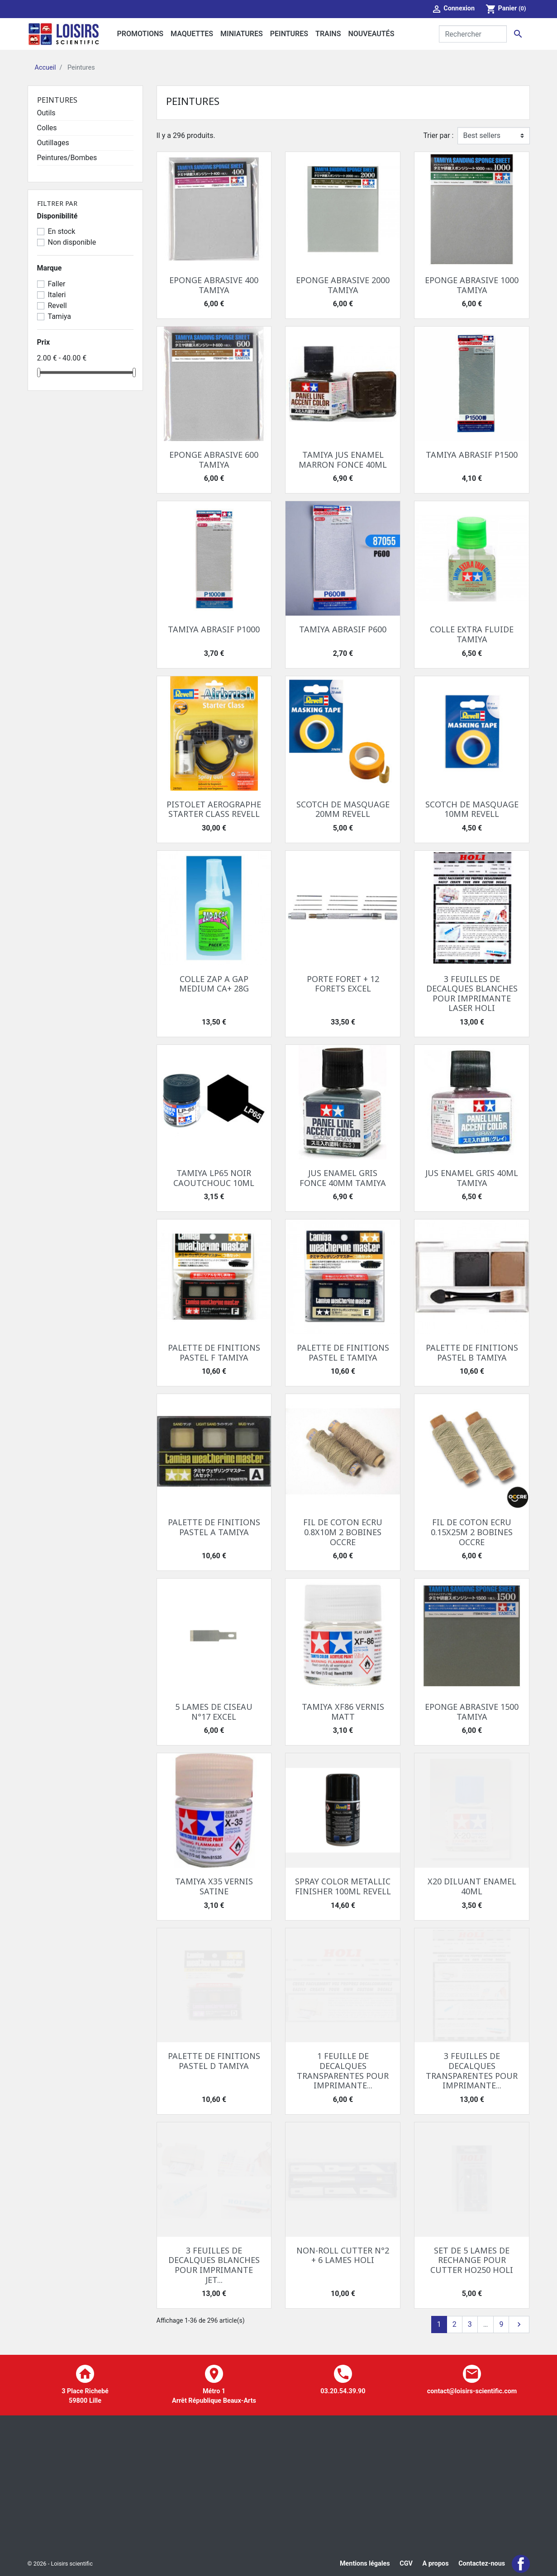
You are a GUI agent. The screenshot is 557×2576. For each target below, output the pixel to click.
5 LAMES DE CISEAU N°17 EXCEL (213, 1711)
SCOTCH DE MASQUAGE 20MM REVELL (343, 809)
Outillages (53, 142)
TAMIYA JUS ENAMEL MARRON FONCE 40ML (343, 459)
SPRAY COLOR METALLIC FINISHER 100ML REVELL (343, 1886)
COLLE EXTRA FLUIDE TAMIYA (472, 634)
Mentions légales (365, 2563)
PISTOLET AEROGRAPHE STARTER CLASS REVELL (214, 809)
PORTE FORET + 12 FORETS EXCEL (343, 983)
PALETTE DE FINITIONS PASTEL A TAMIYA (214, 1527)
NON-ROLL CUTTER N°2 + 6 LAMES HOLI (342, 2255)
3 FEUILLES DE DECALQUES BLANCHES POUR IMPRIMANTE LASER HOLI (472, 993)
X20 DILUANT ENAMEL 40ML (472, 1886)
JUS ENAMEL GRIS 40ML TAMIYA (471, 1177)
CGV (406, 2563)
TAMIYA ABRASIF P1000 (214, 629)
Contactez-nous (481, 2563)
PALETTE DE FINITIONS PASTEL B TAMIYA (472, 1352)
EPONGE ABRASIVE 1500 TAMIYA (472, 1711)
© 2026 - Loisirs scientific (60, 2563)
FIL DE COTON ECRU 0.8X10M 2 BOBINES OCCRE (342, 1532)
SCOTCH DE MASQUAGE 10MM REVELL (472, 809)
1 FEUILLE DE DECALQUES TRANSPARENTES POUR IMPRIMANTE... (343, 2070)
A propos (435, 2563)
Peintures (57, 100)
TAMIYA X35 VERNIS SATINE (214, 1886)
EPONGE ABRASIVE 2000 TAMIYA (343, 285)
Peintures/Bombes (67, 157)
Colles (47, 127)
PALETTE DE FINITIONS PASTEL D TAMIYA (214, 2060)
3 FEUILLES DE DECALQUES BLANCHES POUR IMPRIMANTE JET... (214, 2265)
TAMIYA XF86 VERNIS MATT (343, 1711)
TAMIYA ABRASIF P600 (342, 629)
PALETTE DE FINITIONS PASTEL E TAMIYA (343, 1352)
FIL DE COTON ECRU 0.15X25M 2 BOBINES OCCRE (472, 1532)
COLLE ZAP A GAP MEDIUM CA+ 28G (214, 983)
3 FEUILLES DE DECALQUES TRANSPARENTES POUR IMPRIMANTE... (472, 2070)
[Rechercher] (473, 34)
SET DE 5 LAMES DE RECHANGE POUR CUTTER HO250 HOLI (471, 2260)
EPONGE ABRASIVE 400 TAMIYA (213, 285)
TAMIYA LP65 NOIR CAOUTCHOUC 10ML (213, 1177)
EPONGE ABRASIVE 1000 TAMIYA (472, 285)
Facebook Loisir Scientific (521, 2564)
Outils (46, 113)
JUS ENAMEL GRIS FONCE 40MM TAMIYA (343, 1177)
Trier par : (438, 135)
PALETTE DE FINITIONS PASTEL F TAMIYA (214, 1352)
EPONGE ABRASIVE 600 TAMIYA (213, 459)
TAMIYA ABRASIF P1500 (472, 454)
